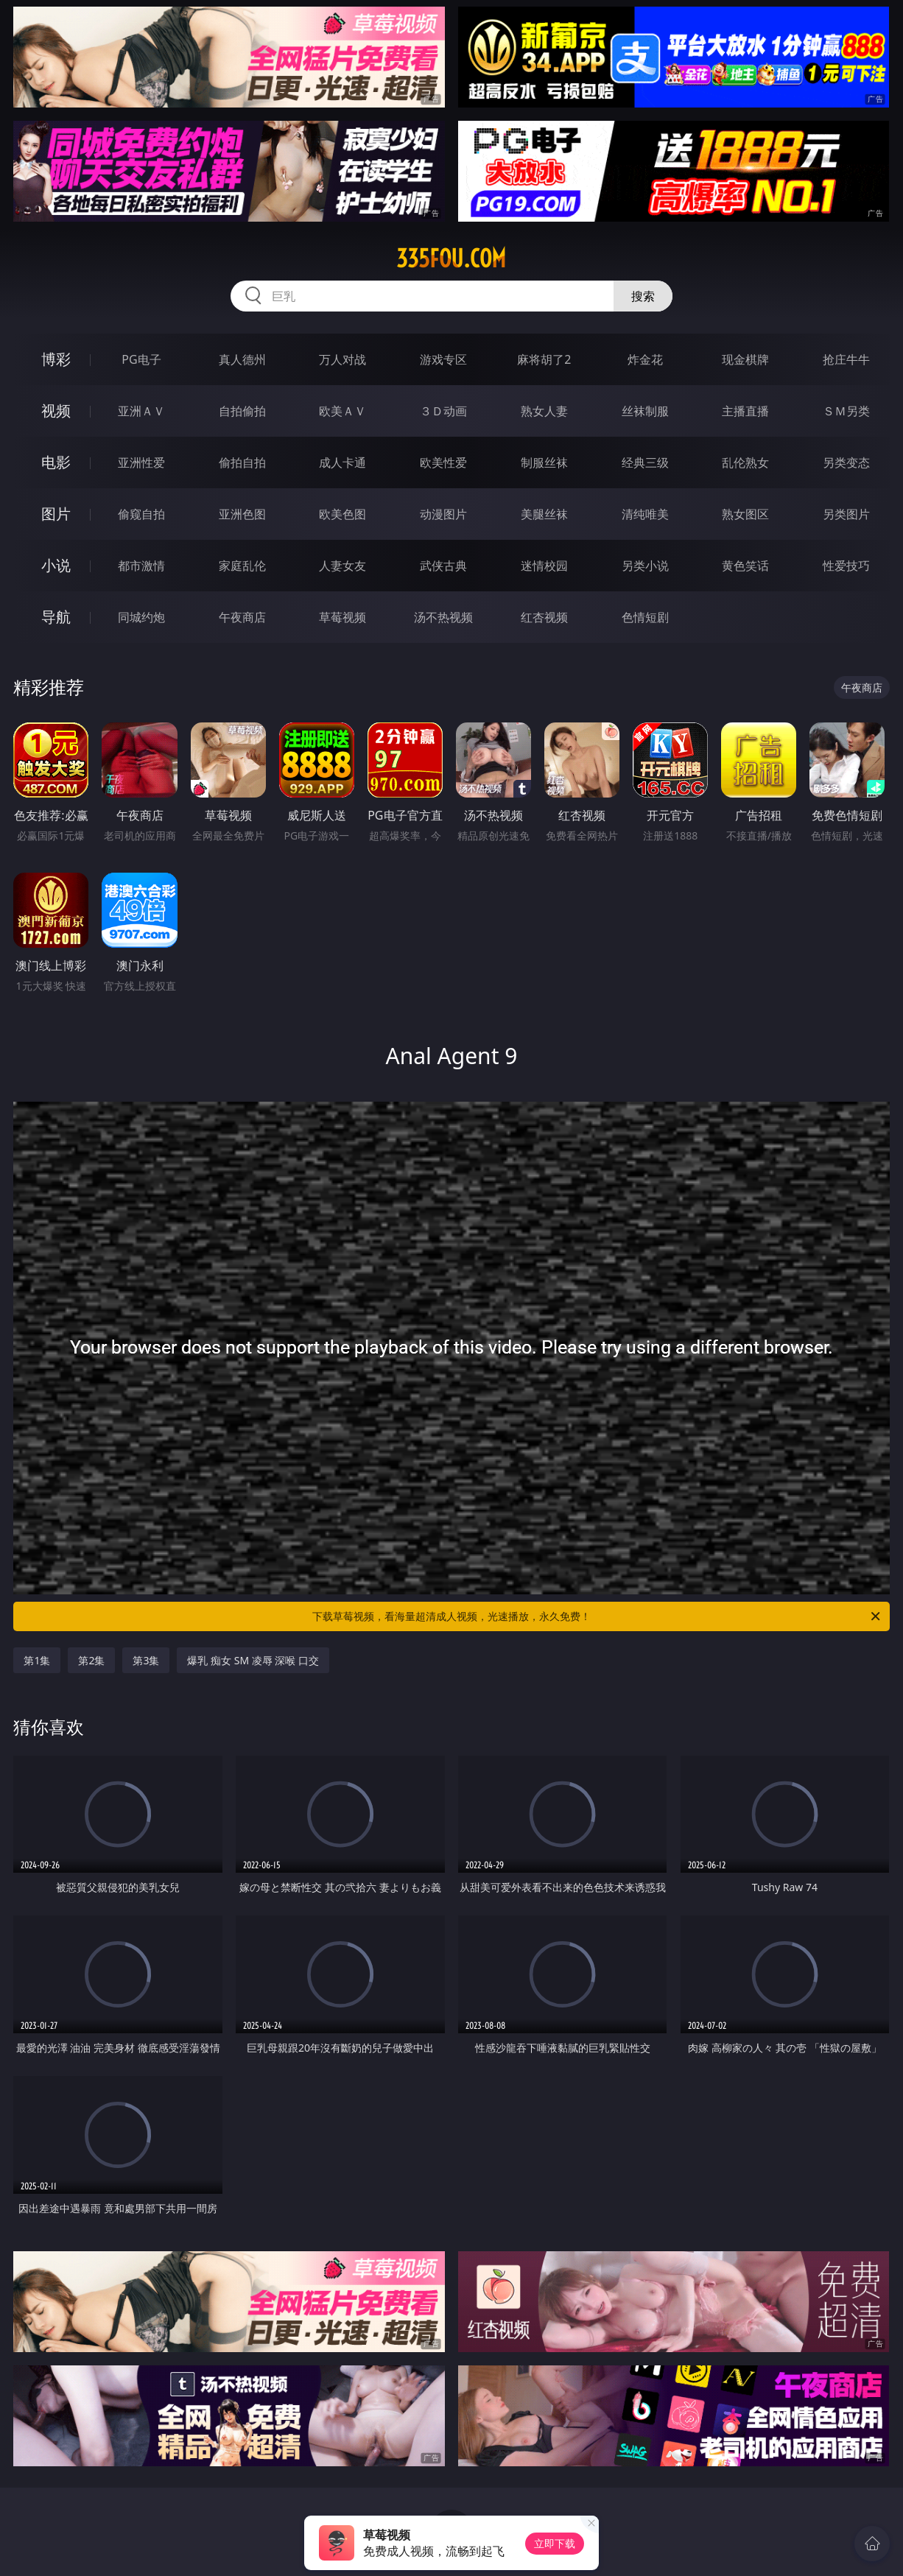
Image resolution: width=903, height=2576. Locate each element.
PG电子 (141, 359)
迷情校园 (544, 565)
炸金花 (645, 359)
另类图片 (846, 514)
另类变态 (846, 462)
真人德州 (242, 359)
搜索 (643, 296)
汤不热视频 (443, 617)
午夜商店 (242, 617)
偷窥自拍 (141, 514)
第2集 (91, 1660)
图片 (56, 514)
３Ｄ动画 (443, 411)
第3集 (146, 1660)
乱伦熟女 (745, 462)
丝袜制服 (645, 411)
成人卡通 (342, 462)
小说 (56, 565)
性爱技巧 (846, 565)
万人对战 (342, 359)
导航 (56, 617)
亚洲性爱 (141, 462)
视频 (56, 410)
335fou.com (451, 258)
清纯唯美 (645, 514)
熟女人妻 (544, 411)
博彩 (56, 359)
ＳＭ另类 (846, 411)
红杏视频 (544, 617)
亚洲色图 (242, 514)
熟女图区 (745, 514)
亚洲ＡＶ (141, 411)
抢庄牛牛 (846, 359)
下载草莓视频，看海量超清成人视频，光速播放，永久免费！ (597, 1616)
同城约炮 (141, 617)
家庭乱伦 (242, 565)
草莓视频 (342, 617)
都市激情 (141, 565)
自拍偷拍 (242, 411)
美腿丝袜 (544, 514)
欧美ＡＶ (342, 411)
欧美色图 (342, 514)
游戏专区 (443, 359)
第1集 (37, 1660)
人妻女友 (342, 565)
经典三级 (645, 462)
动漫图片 (443, 514)
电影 (56, 462)
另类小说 (645, 565)
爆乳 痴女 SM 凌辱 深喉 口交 (253, 1660)
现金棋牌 (745, 359)
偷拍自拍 (242, 462)
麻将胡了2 (544, 359)
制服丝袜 (544, 462)
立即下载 (554, 2543)
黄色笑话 (745, 565)
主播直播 (745, 411)
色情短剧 (645, 617)
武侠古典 (443, 565)
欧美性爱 (443, 462)
